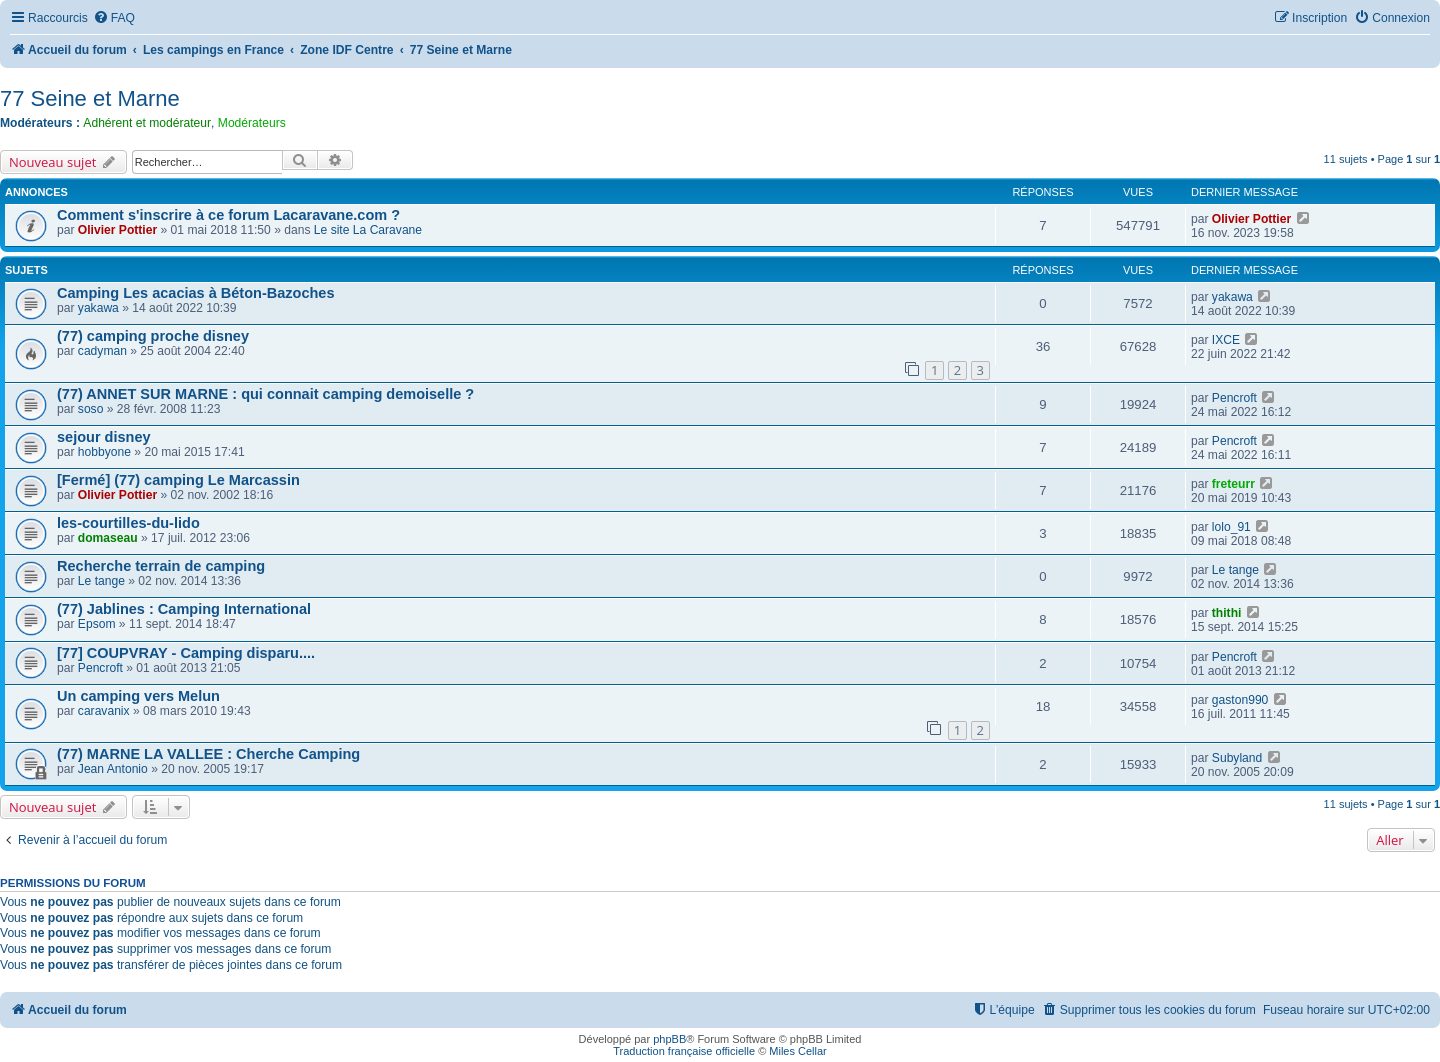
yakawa (98, 308)
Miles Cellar (797, 1051)
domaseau (108, 538)
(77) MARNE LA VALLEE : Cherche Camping (208, 754)
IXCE (1226, 340)
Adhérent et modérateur (147, 123)
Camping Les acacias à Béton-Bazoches (196, 293)
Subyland (1237, 758)
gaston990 (1240, 700)
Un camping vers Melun (138, 696)
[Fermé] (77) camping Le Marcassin (178, 480)
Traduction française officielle (684, 1051)
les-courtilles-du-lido (128, 523)
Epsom (97, 624)
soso (91, 409)
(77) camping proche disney (153, 336)
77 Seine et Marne (90, 98)
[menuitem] (114, 18)
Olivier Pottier (117, 230)
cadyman (102, 351)
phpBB (669, 1039)
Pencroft (1234, 398)
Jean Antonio (113, 769)
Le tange (101, 581)
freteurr (1233, 484)
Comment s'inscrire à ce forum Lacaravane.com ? (228, 215)
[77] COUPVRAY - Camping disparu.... (186, 653)
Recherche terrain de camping (161, 566)
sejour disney (104, 437)
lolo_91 (1231, 527)
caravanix (104, 711)
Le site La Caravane (368, 230)
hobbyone (104, 452)
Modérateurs (252, 123)
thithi (1227, 613)
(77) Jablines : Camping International (184, 609)
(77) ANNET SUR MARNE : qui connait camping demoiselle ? (265, 394)
